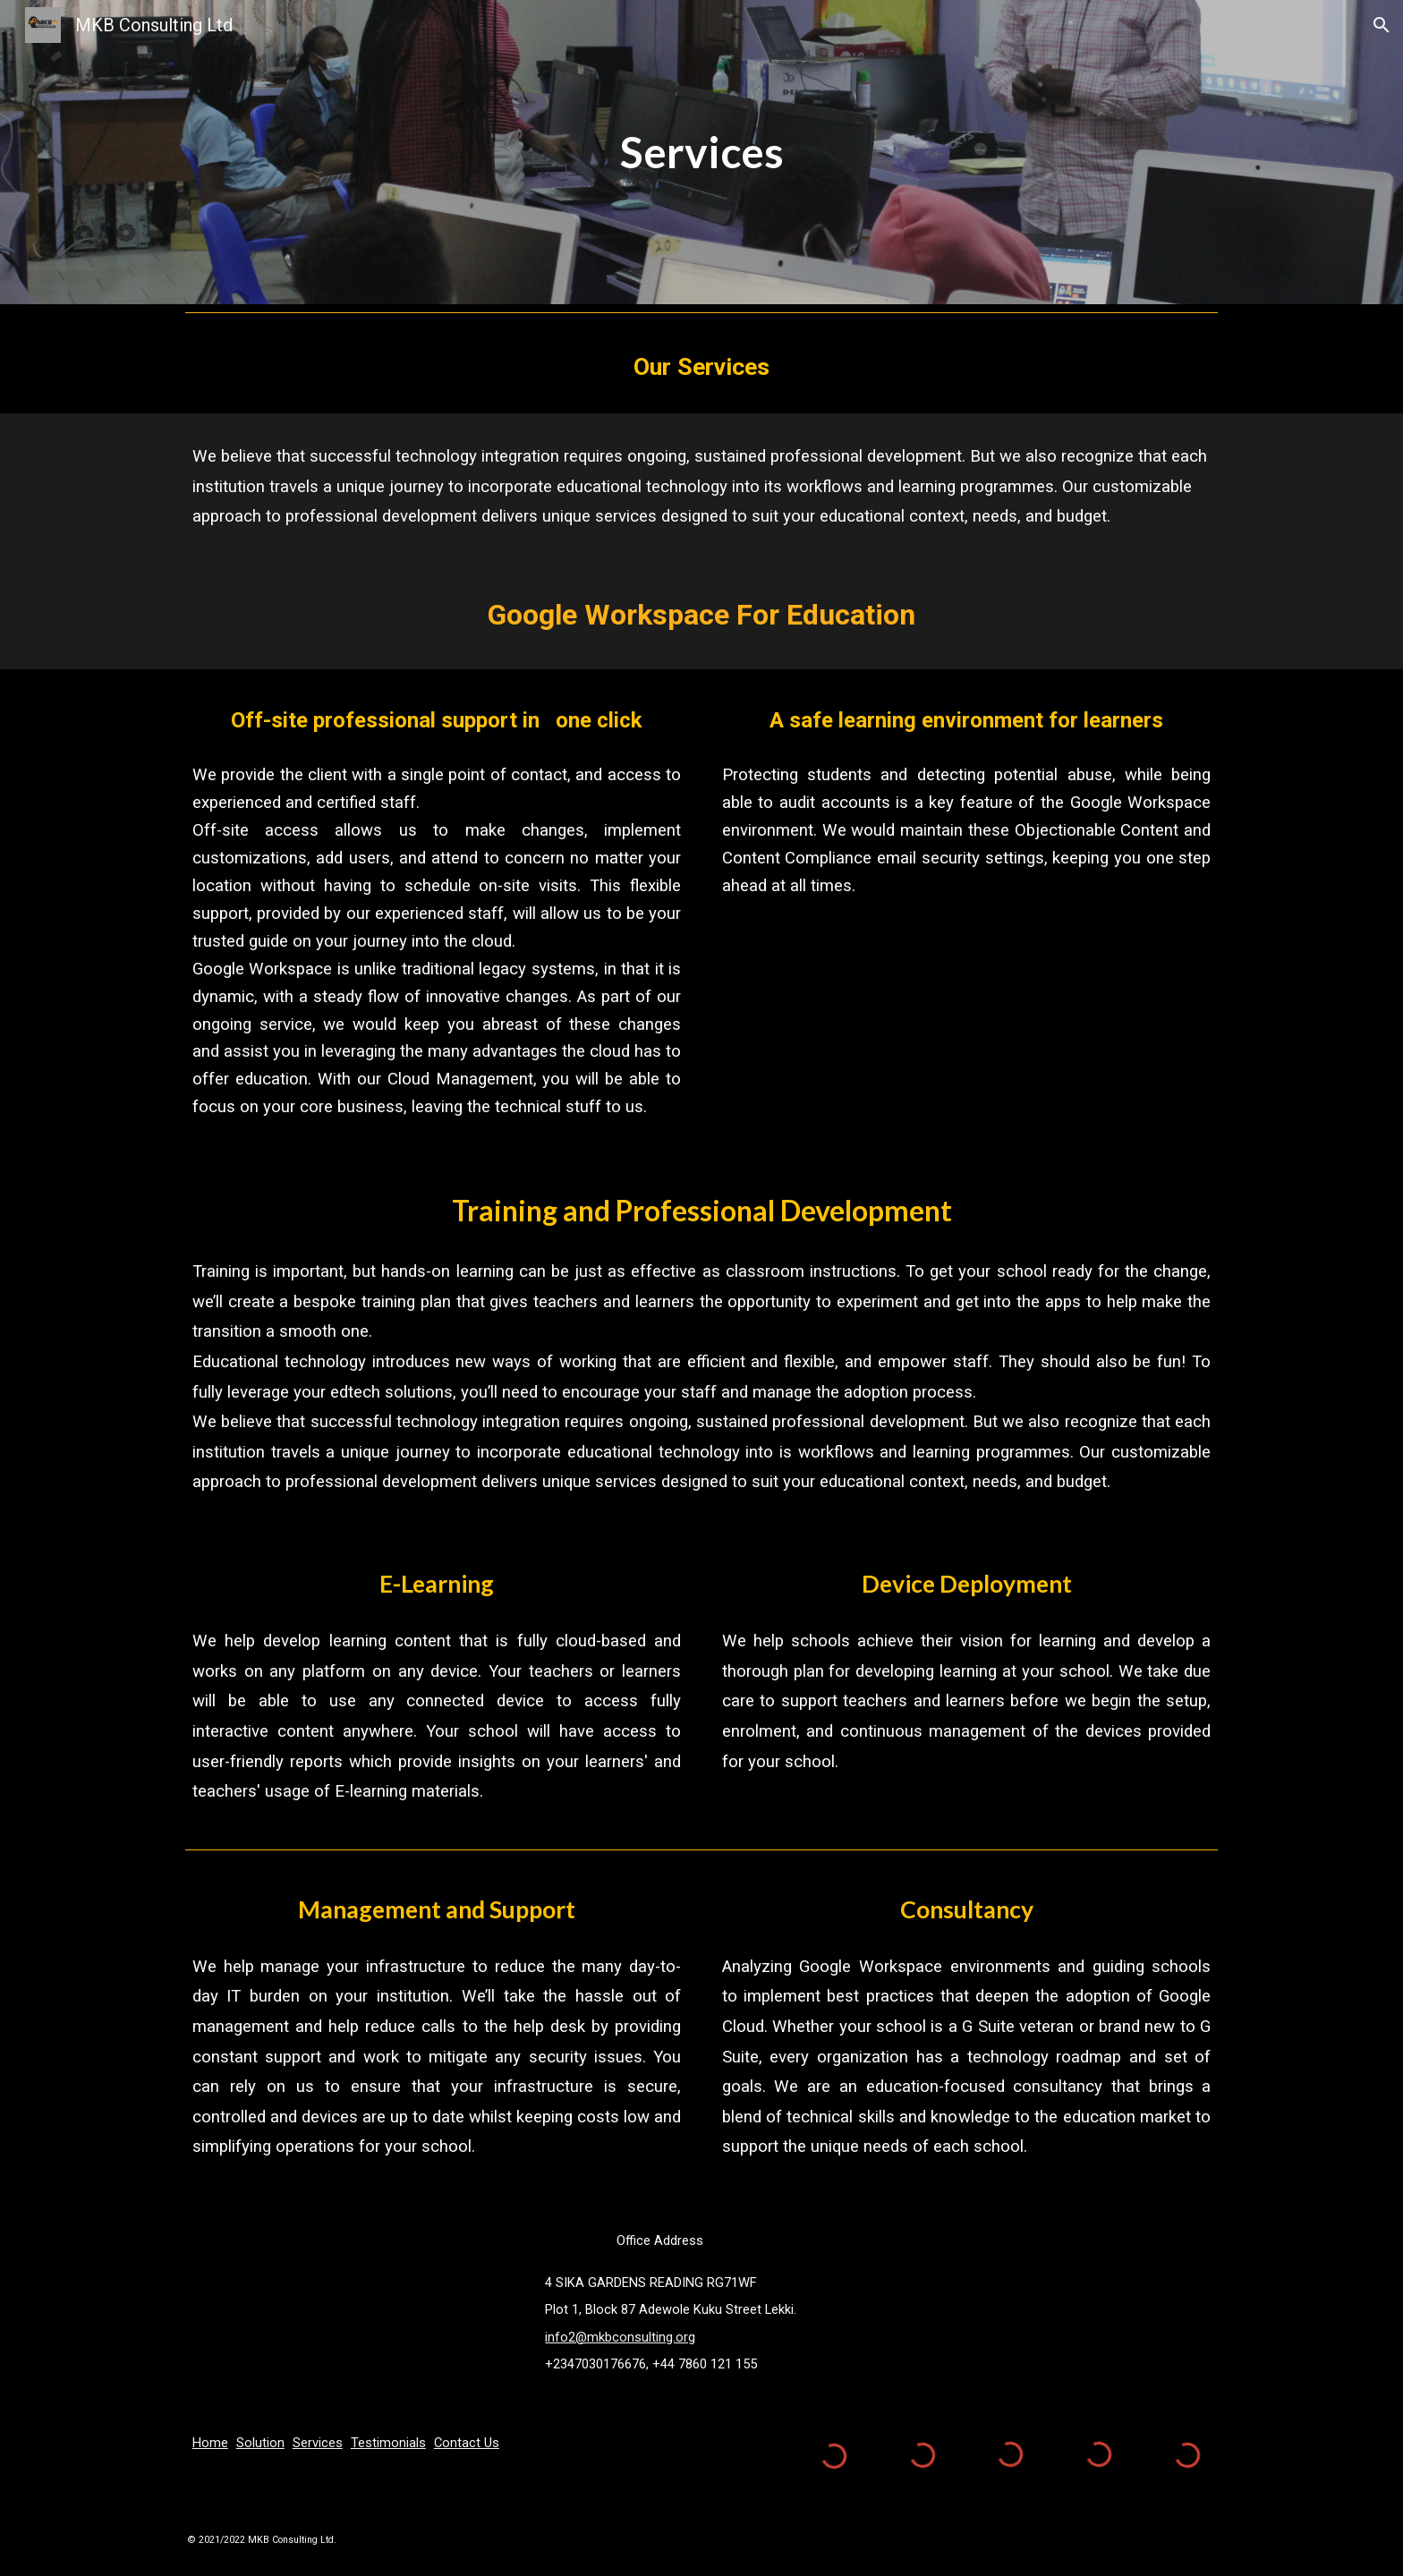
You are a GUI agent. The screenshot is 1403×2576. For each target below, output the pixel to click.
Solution (260, 2443)
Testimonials (388, 2443)
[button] (1381, 25)
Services (318, 2443)
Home (210, 2443)
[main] (701, 152)
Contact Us (466, 2443)
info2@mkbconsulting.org (620, 2337)
